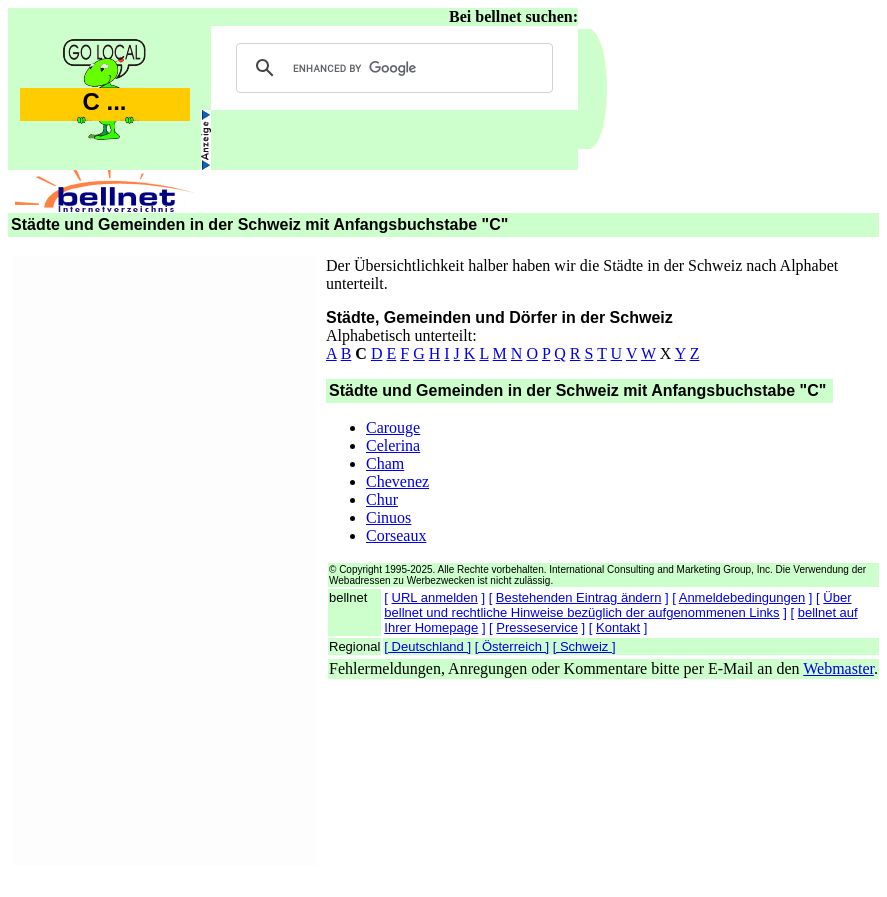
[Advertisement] (165, 558)
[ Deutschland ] (427, 646)
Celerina (393, 445)
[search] (391, 68)
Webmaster (838, 668)
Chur (382, 499)
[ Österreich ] (512, 646)
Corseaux (396, 535)
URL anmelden (435, 597)
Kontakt (618, 627)
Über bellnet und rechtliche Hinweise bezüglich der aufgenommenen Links (617, 605)
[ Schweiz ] (584, 646)
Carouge (393, 427)
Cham (385, 463)
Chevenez (397, 481)
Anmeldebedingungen (742, 597)
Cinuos (388, 517)
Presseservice (537, 627)
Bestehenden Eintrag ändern (579, 597)
